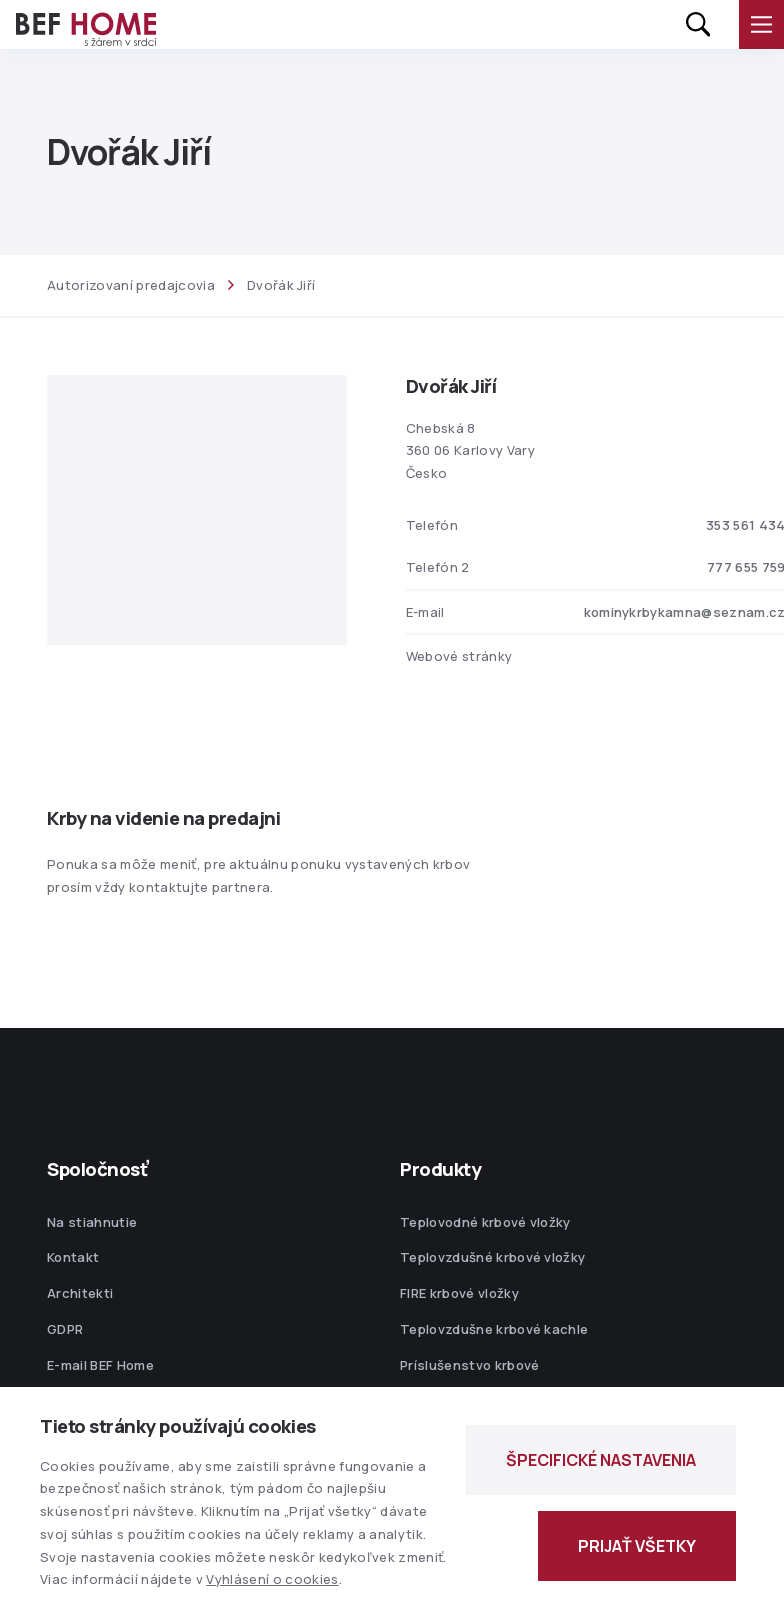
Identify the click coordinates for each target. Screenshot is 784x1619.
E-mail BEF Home (100, 1365)
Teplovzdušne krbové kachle (494, 1329)
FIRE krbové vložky (459, 1293)
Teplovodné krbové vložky (485, 1222)
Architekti (80, 1293)
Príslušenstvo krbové (470, 1365)
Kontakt (73, 1257)
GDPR (65, 1329)
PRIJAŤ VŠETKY (637, 1546)
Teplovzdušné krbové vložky (492, 1257)
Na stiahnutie (92, 1222)
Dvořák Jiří (281, 285)
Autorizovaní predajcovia (131, 285)
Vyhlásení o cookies (272, 1579)
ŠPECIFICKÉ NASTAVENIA (601, 1460)
